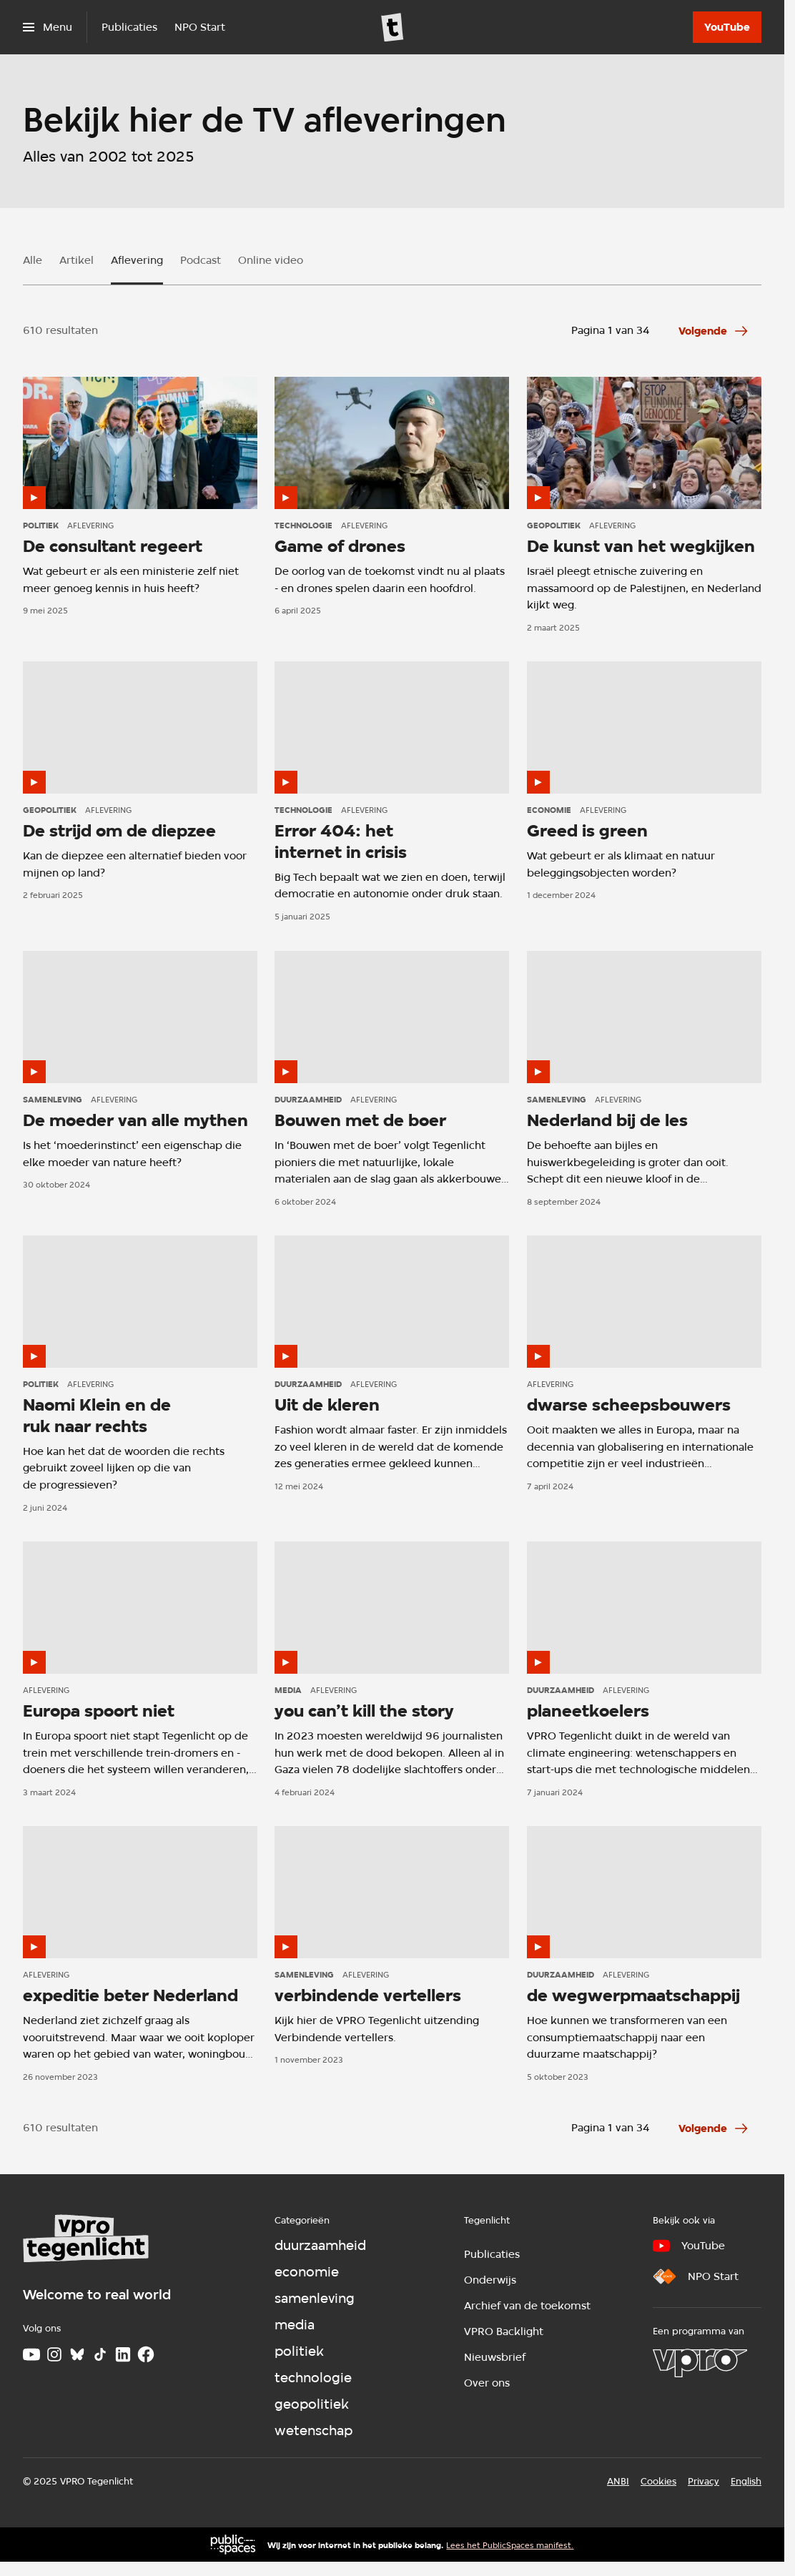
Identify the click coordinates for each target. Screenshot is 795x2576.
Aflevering (137, 260)
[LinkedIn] (123, 2354)
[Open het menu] (47, 27)
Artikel (76, 260)
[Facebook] (145, 2354)
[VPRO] (700, 2363)
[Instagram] (54, 2354)
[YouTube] (727, 27)
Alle (32, 260)
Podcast (200, 260)
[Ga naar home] (392, 27)
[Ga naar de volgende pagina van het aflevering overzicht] (714, 331)
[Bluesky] (77, 2354)
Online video (270, 260)
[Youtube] (31, 2354)
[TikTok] (100, 2354)
